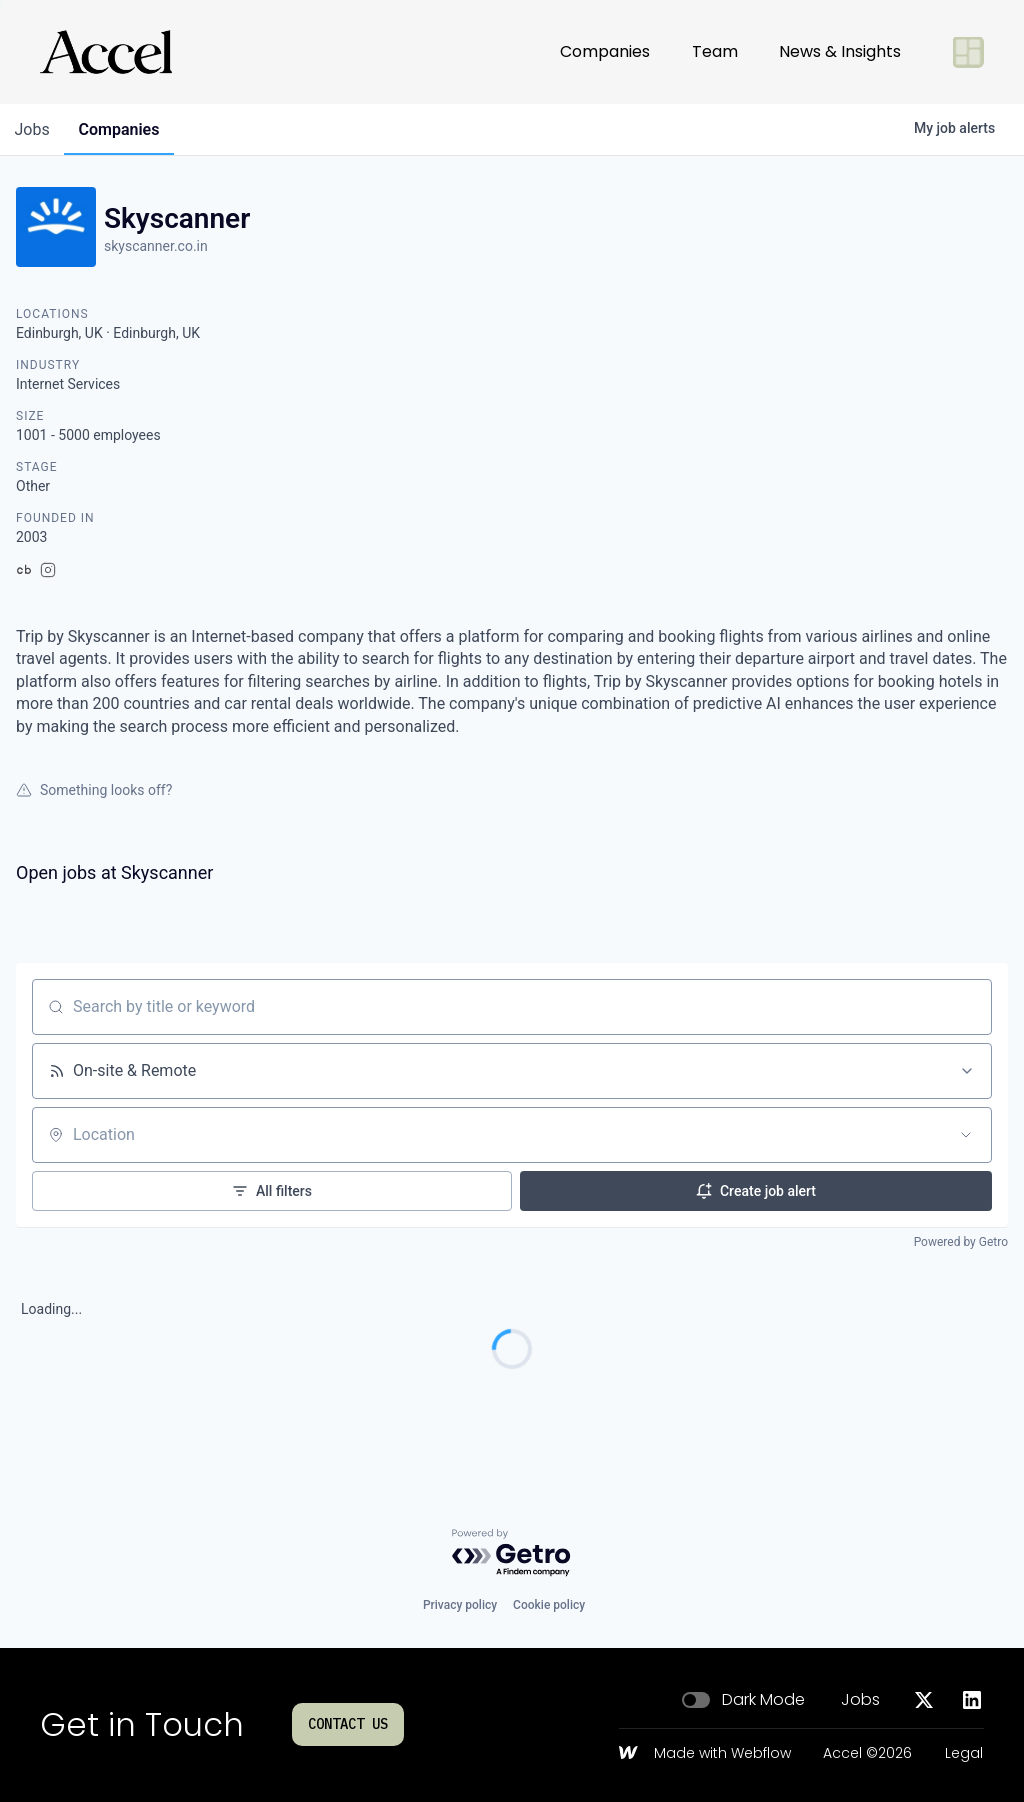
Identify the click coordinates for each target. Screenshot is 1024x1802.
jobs (33, 129)
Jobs (860, 1700)
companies (123, 129)
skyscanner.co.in (156, 246)
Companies (605, 51)
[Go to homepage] (106, 52)
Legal (964, 1754)
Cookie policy (549, 1605)
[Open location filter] (966, 1135)
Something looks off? (94, 790)
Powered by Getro (961, 1242)
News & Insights (840, 51)
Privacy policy (460, 1605)
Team (715, 51)
